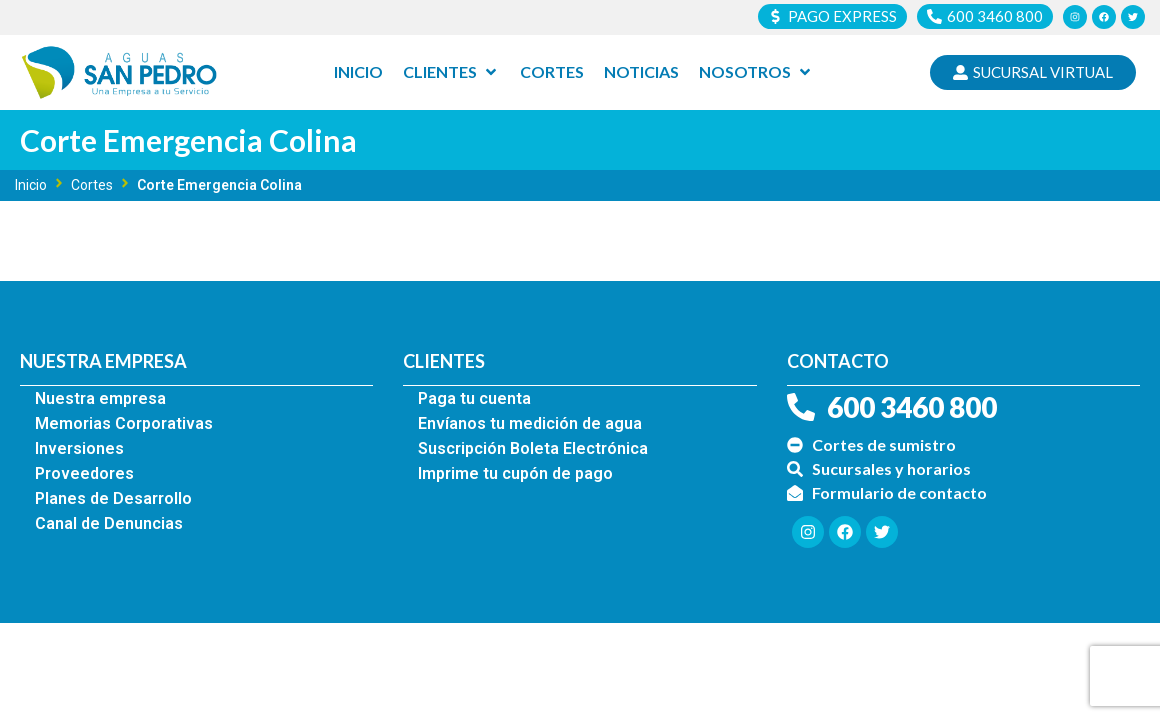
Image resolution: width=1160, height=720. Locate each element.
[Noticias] (641, 73)
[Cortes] (552, 73)
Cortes (92, 185)
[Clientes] (451, 73)
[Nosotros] (756, 73)
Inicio (31, 185)
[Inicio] (358, 73)
